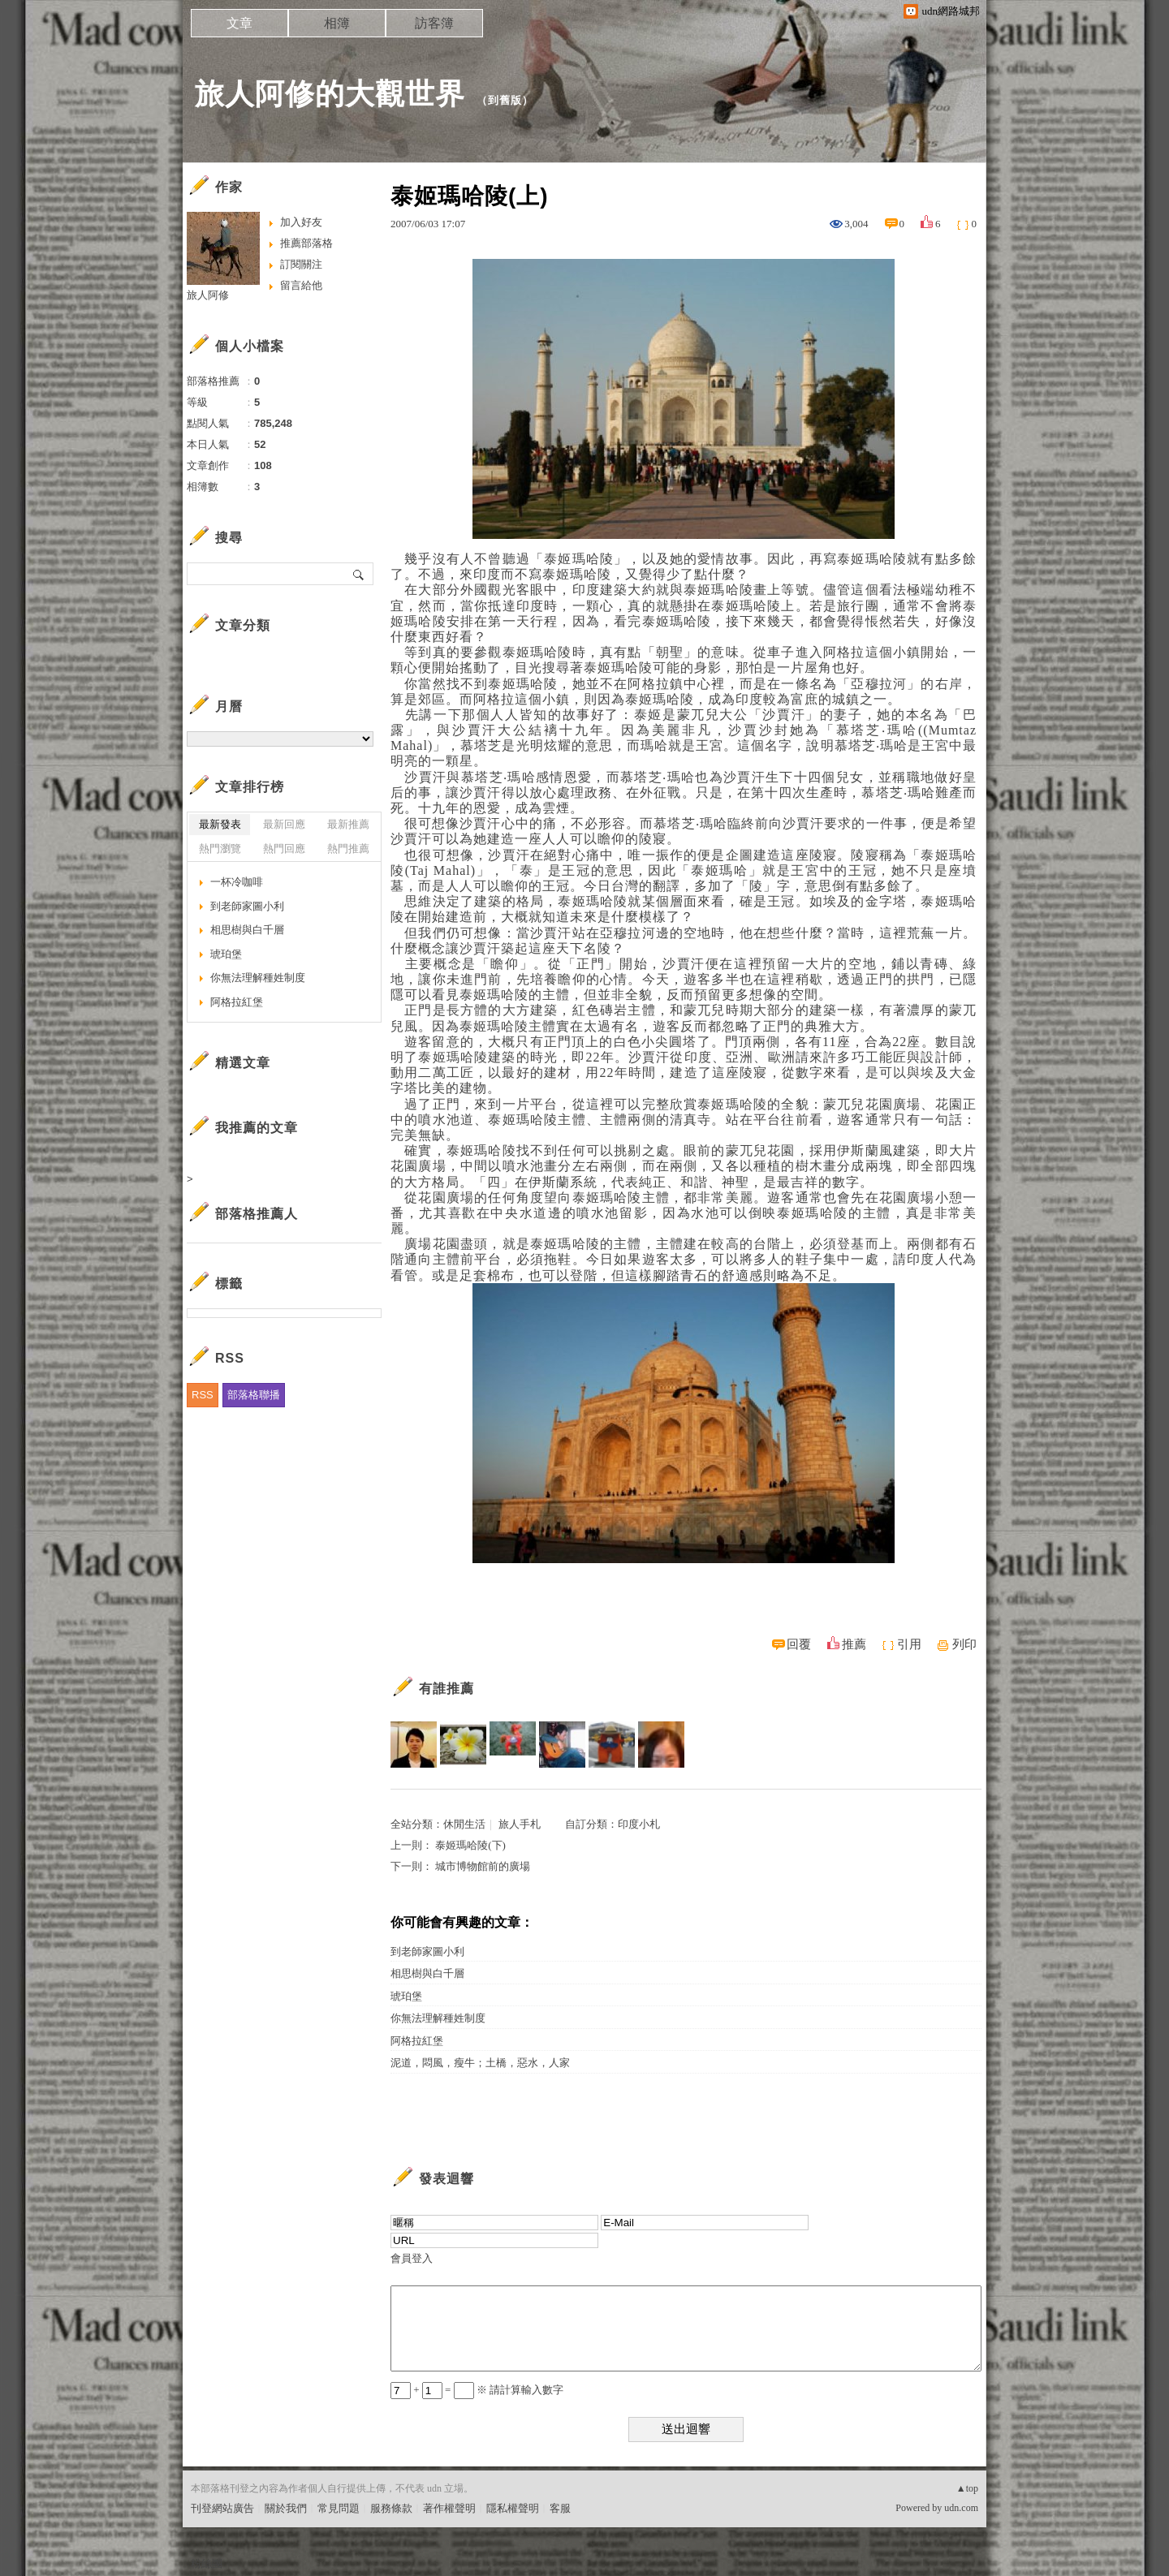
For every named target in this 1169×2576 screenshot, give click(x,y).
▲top (967, 2488)
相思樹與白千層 (427, 1973)
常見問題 (338, 2508)
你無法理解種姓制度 (437, 2018)
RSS (203, 1395)
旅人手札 (519, 1824)
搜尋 (359, 573)
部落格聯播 (253, 1395)
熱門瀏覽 (220, 848)
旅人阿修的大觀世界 (330, 93)
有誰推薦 (446, 1688)
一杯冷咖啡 (236, 882)
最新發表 (220, 824)
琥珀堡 (406, 1996)
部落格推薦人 (256, 1214)
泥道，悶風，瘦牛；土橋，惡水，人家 (480, 2063)
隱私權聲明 (512, 2508)
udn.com (961, 2508)
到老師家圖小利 (427, 1951)
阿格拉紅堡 (416, 2041)
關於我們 (286, 2508)
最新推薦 (348, 824)
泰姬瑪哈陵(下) (470, 1845)
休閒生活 (464, 1824)
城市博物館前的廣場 (482, 1866)
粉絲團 (206, 2563)
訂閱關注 (301, 264)
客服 (560, 2508)
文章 (239, 23)
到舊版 (505, 100)
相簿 (337, 23)
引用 (909, 1644)
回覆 (799, 1644)
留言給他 (301, 285)
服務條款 (391, 2508)
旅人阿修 (208, 295)
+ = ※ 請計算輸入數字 (476, 2390)
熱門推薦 (348, 848)
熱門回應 (284, 848)
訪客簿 (434, 23)
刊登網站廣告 (222, 2508)
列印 (964, 1644)
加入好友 (301, 222)
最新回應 (284, 824)
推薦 (854, 1644)
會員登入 (411, 2258)
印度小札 (639, 1824)
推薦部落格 (306, 243)
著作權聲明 (449, 2508)
